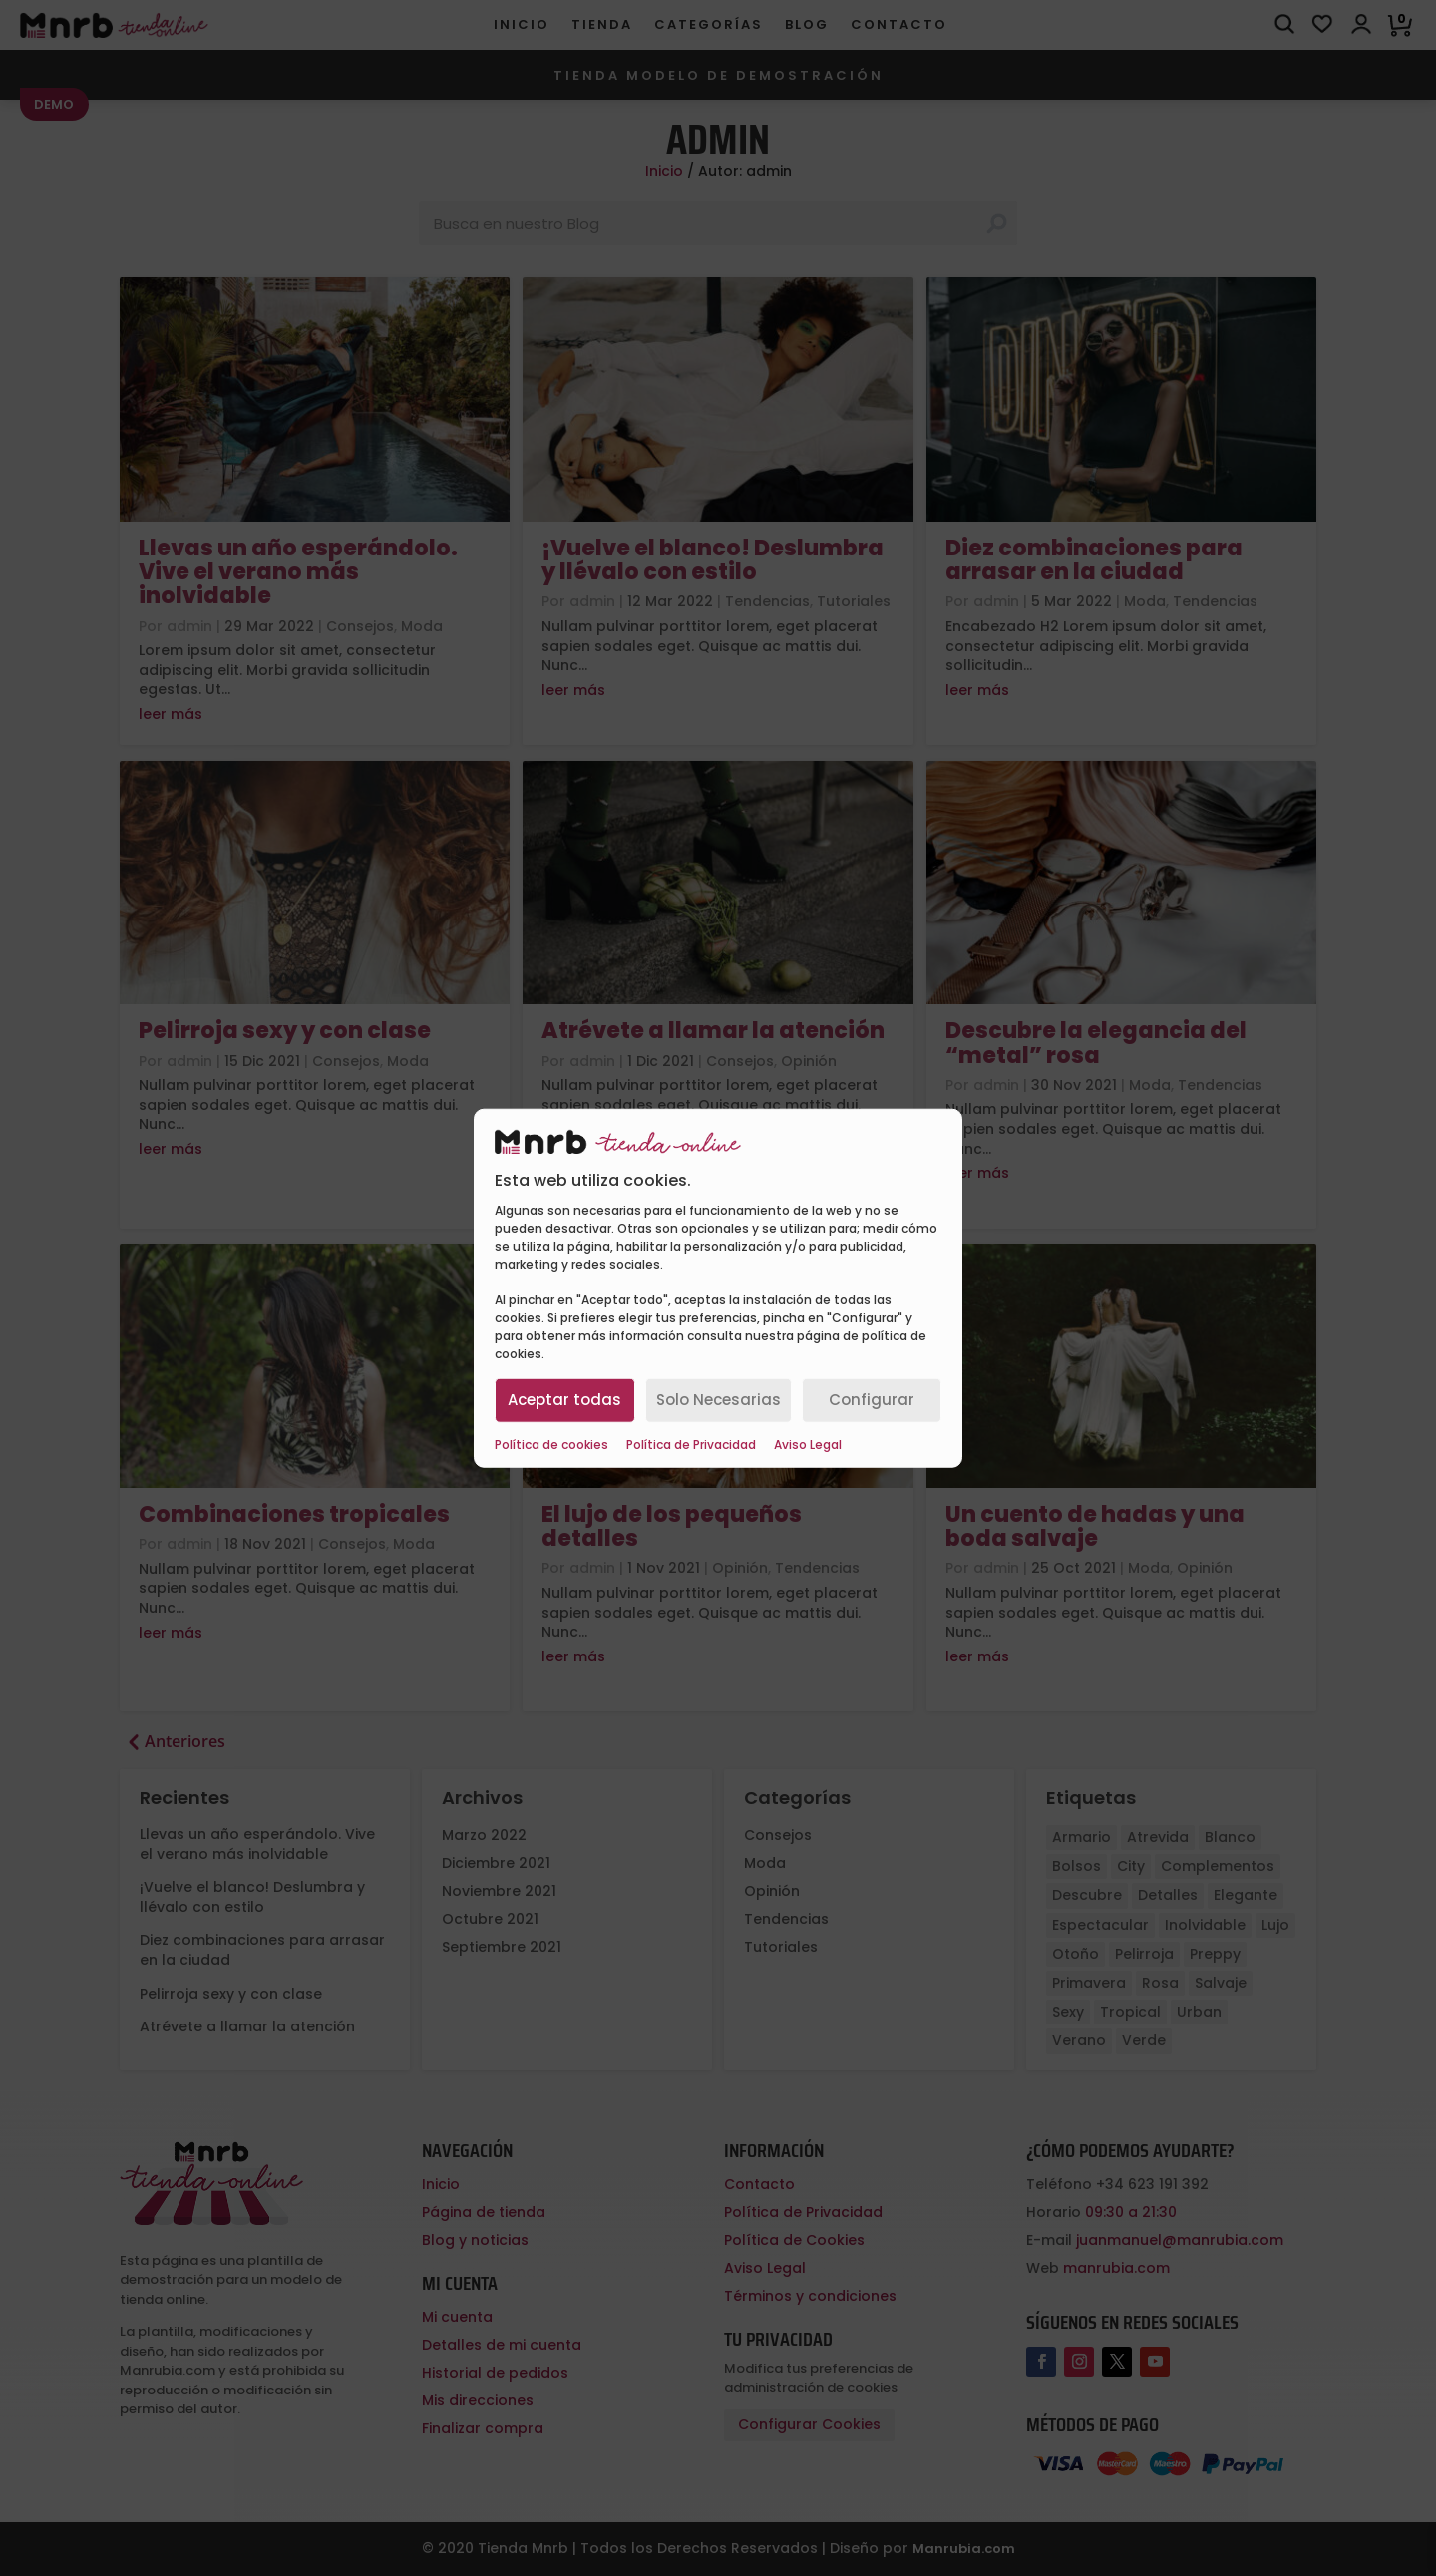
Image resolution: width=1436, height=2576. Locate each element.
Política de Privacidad (691, 1444)
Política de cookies (551, 1444)
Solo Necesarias (718, 1399)
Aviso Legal (808, 1444)
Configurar (871, 1399)
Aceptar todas (564, 1399)
